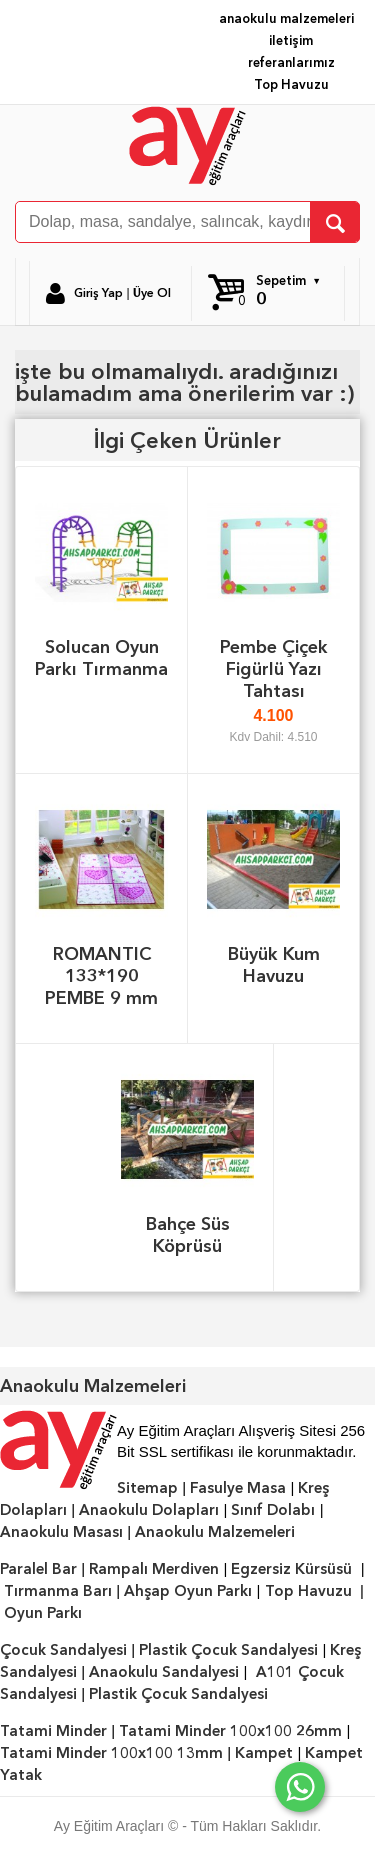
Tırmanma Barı (58, 1591)
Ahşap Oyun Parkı (188, 1591)
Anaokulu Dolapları (149, 1510)
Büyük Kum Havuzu (274, 964)
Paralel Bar (38, 1569)
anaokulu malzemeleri (286, 18)
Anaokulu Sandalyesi (164, 1672)
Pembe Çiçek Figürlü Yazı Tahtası (274, 668)
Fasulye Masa (238, 1488)
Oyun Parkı (43, 1613)
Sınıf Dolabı (273, 1510)
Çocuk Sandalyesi (63, 1650)
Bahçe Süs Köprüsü (188, 1234)
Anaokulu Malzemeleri (215, 1532)
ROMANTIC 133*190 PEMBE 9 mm (101, 975)
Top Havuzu (291, 84)
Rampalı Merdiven (154, 1569)
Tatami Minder (53, 1731)
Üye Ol (152, 293)
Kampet (264, 1753)
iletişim (291, 40)
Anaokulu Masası (61, 1532)
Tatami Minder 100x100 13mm (111, 1753)
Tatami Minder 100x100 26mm (230, 1731)
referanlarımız (291, 62)
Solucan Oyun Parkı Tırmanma (101, 657)
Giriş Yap (98, 293)
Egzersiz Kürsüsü (291, 1569)
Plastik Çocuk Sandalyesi (228, 1650)
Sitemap (147, 1488)
